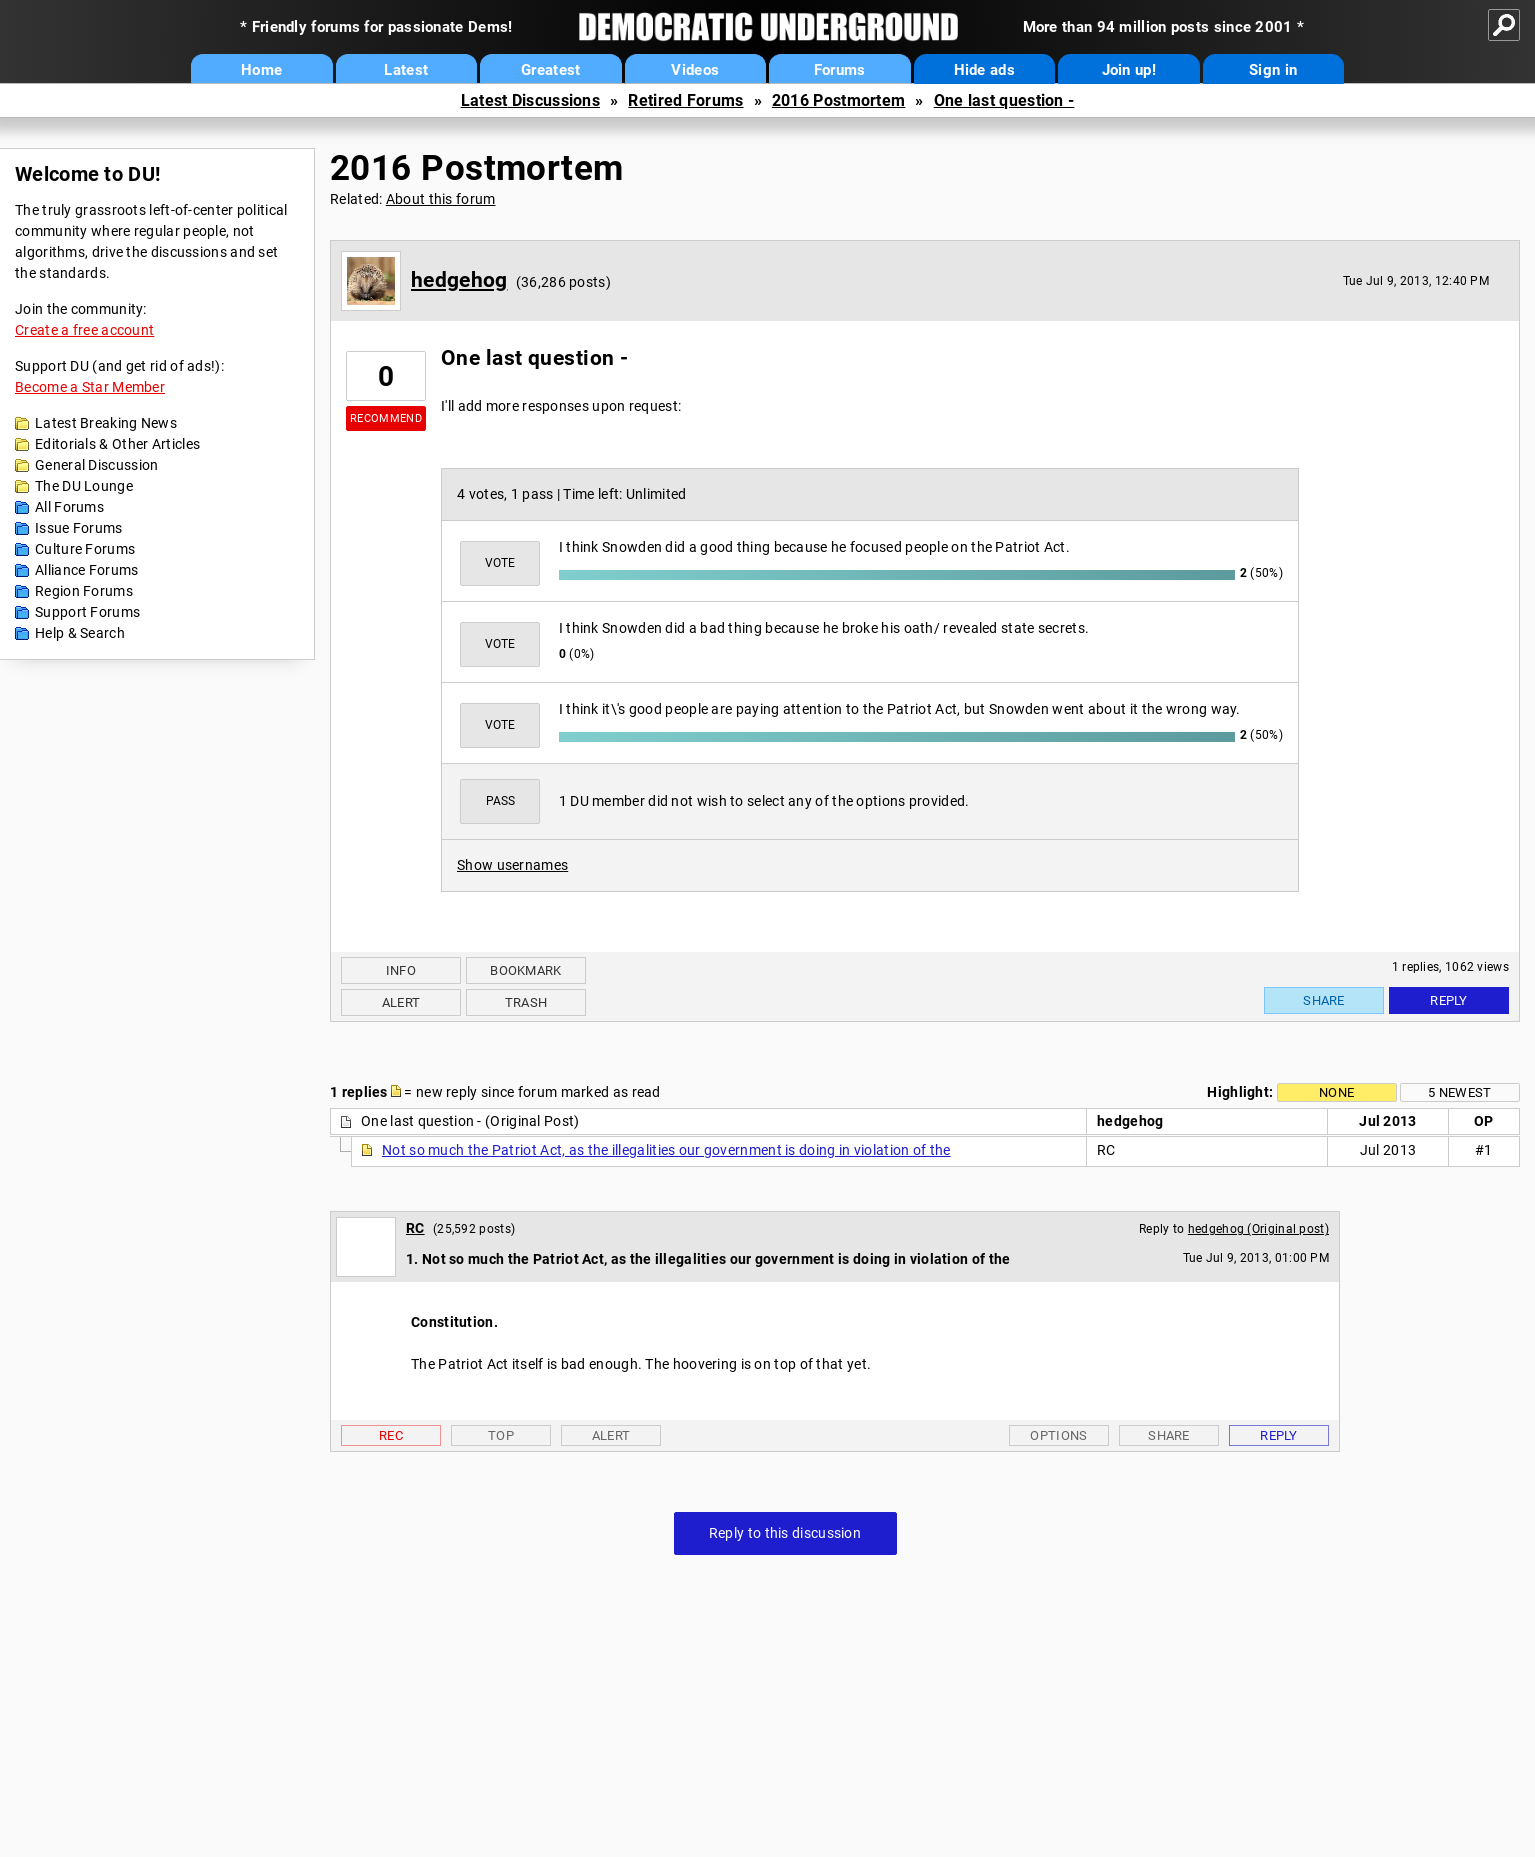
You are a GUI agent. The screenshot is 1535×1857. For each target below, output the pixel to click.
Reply (1449, 1000)
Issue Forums (79, 528)
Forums (840, 70)
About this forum (441, 199)
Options (1058, 1435)
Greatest (550, 70)
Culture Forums (85, 549)
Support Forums (87, 612)
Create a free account (84, 330)
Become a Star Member (90, 387)
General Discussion (96, 465)
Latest (406, 70)
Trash (526, 1002)
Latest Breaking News (106, 423)
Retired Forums (685, 100)
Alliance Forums (87, 570)
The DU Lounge (84, 486)
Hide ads (984, 70)
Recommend (386, 418)
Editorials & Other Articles (117, 444)
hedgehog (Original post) (1258, 1229)
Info (401, 970)
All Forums (69, 507)
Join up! (1129, 70)
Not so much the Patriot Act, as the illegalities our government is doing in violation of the (666, 1150)
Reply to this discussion (785, 1533)
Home (261, 70)
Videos (695, 70)
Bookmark (525, 970)
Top (501, 1435)
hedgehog (459, 280)
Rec (391, 1435)
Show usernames (512, 865)
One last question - (1004, 100)
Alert (401, 1002)
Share (1324, 1000)
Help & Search (80, 633)
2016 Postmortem (839, 100)
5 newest (1459, 1092)
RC (415, 1228)
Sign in (1273, 70)
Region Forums (84, 591)
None (1336, 1092)
